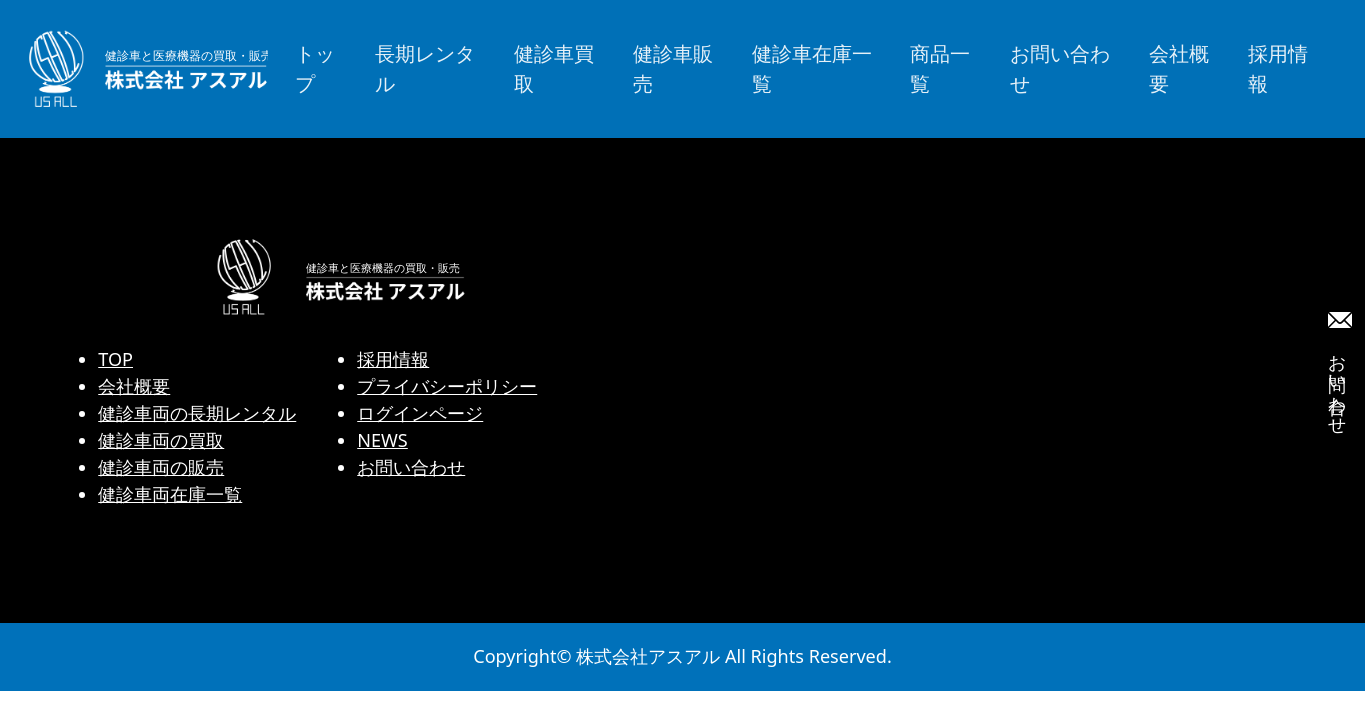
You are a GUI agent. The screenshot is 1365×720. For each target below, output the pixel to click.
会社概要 (1179, 68)
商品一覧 (940, 68)
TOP (115, 359)
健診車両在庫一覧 (170, 494)
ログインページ (420, 413)
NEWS (382, 440)
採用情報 (1278, 68)
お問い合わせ (1060, 68)
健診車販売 (673, 68)
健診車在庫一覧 (812, 68)
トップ (315, 68)
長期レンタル (425, 68)
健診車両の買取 (161, 440)
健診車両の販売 (161, 467)
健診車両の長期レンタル (197, 413)
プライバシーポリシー (447, 386)
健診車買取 (554, 68)
